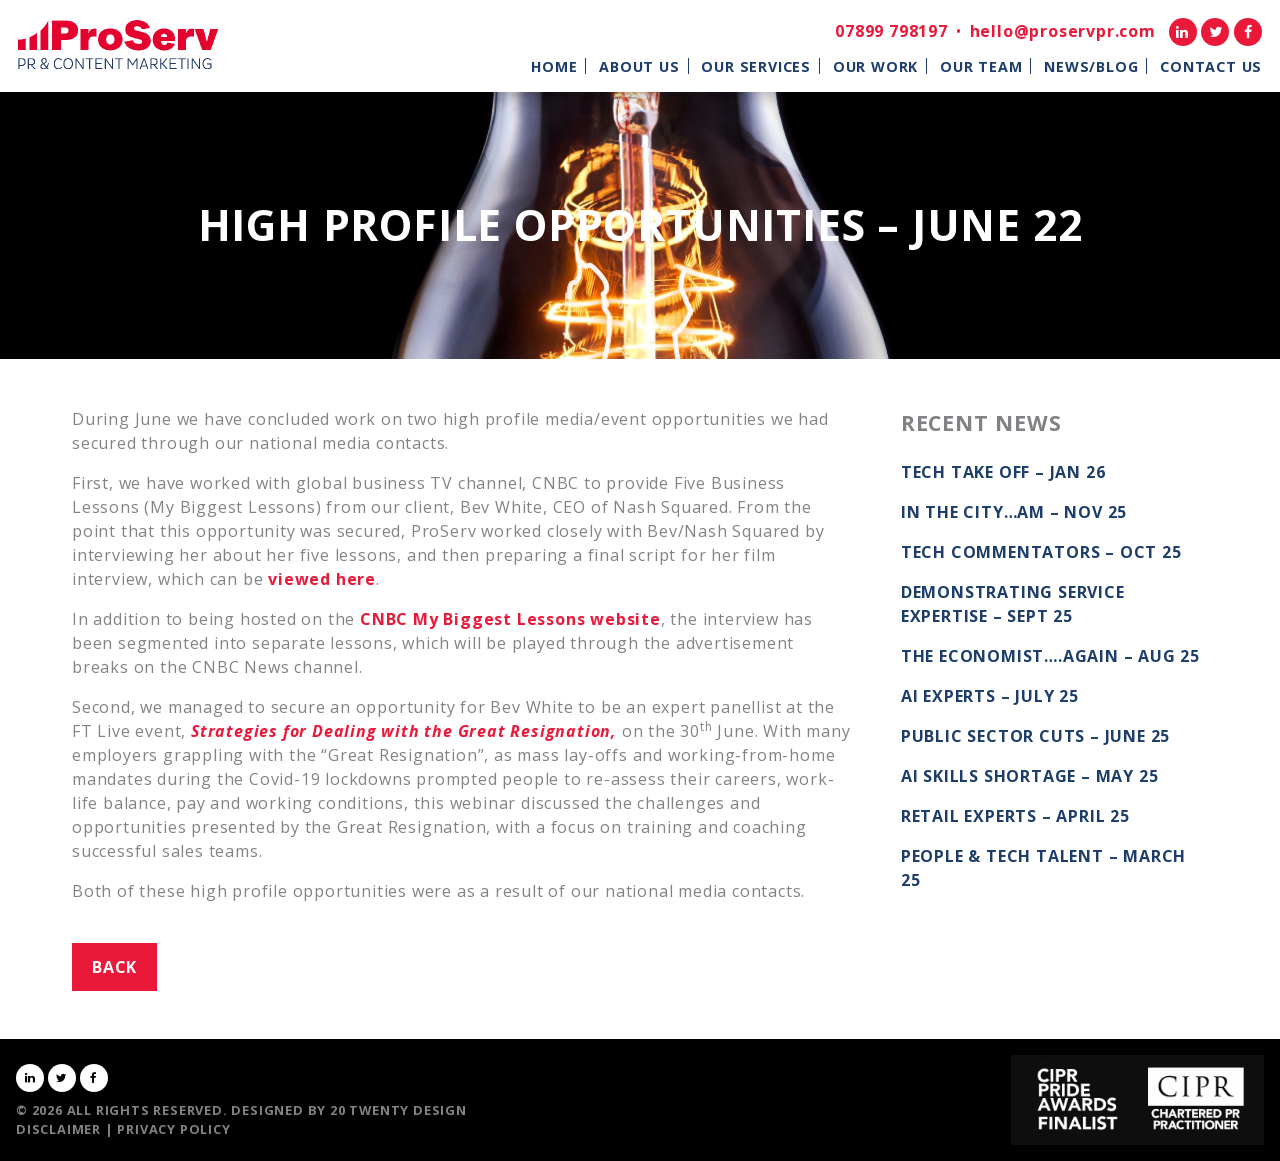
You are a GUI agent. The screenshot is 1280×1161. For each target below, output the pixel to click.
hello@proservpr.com (1063, 31)
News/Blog (1091, 66)
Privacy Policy (173, 1129)
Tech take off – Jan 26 (1003, 472)
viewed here (322, 579)
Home (554, 66)
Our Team (981, 66)
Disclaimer (58, 1129)
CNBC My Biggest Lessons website (510, 619)
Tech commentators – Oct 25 (1041, 552)
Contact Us (1211, 66)
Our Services (756, 66)
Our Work (875, 66)
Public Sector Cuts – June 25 (1035, 736)
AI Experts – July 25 (990, 696)
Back (114, 967)
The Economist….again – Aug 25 (1050, 656)
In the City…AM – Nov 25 (1014, 512)
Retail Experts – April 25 (1015, 816)
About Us (639, 66)
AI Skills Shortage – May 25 (1030, 776)
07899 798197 (891, 31)
